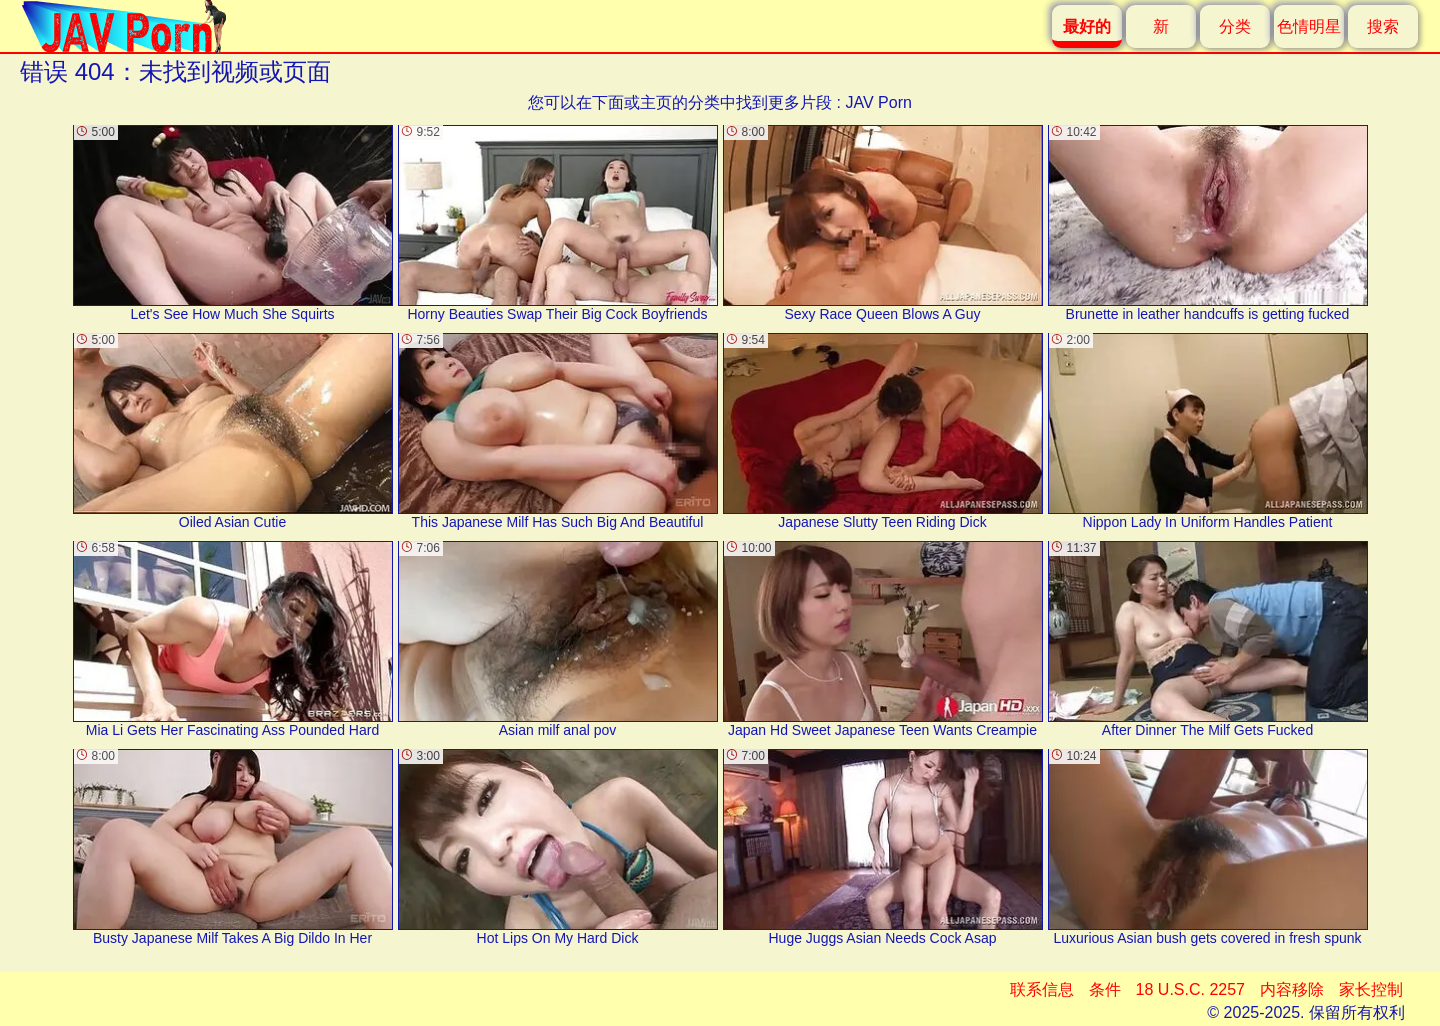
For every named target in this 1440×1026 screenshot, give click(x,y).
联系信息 (1042, 989)
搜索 (1383, 26)
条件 (1105, 989)
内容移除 (1292, 989)
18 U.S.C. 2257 (1190, 989)
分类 (1235, 26)
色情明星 (1309, 26)
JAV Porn (878, 102)
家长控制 (1371, 989)
